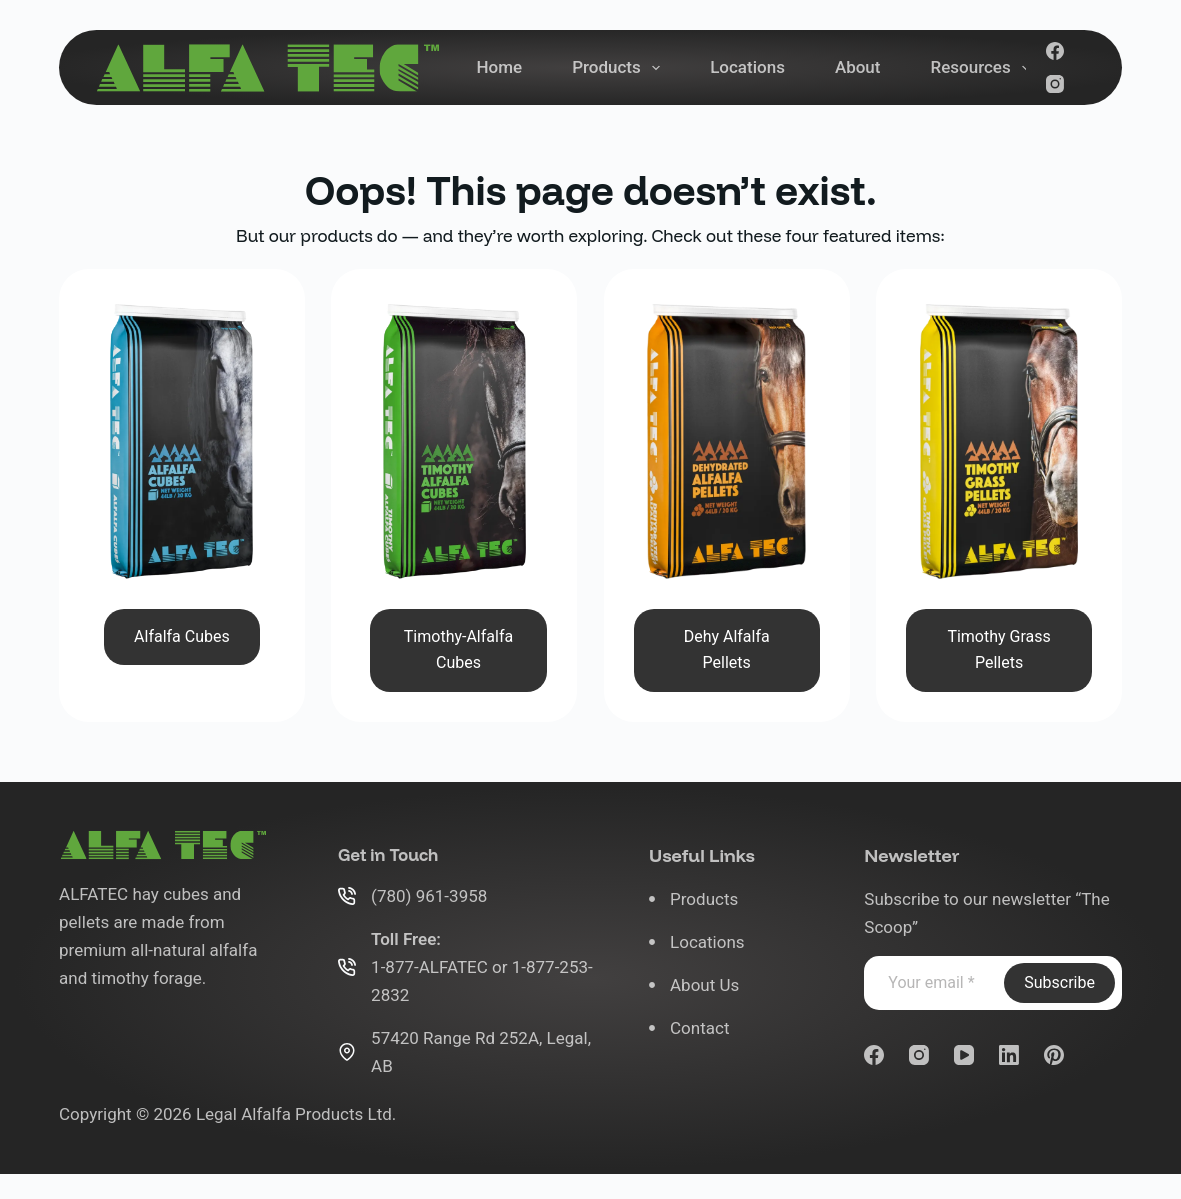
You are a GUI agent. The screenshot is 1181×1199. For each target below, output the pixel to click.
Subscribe (1059, 982)
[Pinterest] (1054, 1055)
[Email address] (932, 983)
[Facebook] (1055, 51)
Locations (747, 67)
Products (620, 68)
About (858, 67)
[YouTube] (964, 1055)
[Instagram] (1055, 84)
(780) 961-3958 (429, 896)
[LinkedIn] (1009, 1055)
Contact (699, 1028)
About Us (704, 985)
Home (500, 67)
